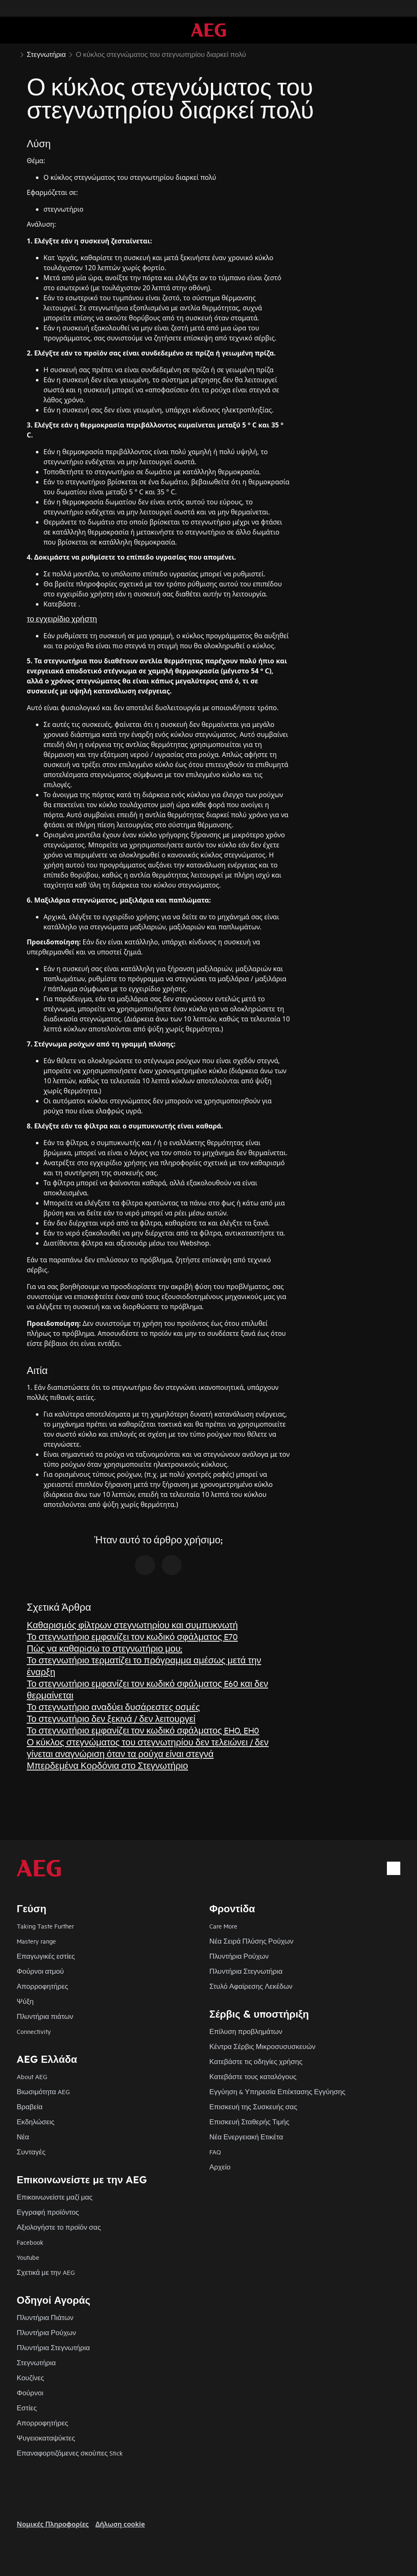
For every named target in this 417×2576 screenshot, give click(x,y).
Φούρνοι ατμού (40, 1971)
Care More (223, 1926)
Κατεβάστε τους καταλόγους (253, 2076)
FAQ (215, 2152)
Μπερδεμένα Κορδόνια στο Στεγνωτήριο (107, 1765)
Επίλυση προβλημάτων (245, 2031)
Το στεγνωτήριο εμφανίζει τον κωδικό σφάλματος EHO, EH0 (143, 1730)
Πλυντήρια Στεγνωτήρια (245, 1971)
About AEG (32, 2076)
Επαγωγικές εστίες (46, 1956)
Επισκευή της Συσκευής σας (253, 2106)
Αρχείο (220, 2167)
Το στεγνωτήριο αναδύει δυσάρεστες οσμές (113, 1706)
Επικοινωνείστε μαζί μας (55, 2197)
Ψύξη (25, 2001)
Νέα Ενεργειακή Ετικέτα (246, 2137)
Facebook (30, 2242)
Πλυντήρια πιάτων (45, 2016)
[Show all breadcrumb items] (13, 53)
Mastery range (36, 1941)
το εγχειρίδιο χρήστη (62, 618)
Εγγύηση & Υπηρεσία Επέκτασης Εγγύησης (277, 2091)
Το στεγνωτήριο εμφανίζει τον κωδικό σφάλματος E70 (132, 1636)
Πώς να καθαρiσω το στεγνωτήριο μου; (104, 1648)
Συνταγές (31, 2152)
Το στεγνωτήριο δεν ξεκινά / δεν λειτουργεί (111, 1718)
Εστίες (27, 2408)
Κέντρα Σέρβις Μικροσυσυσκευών (262, 2046)
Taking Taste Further (45, 1926)
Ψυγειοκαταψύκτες (46, 2438)
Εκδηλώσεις (35, 2122)
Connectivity (34, 2031)
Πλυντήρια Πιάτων (45, 2317)
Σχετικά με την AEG (46, 2272)
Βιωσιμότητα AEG (43, 2091)
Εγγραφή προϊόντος (48, 2212)
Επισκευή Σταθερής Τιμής (249, 2122)
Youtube (28, 2257)
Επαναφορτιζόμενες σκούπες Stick (70, 2453)
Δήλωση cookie (120, 2524)
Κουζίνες (30, 2378)
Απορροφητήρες (42, 1986)
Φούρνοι (30, 2393)
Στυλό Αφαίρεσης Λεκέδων (250, 1986)
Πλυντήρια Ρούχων (239, 1956)
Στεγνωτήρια (36, 2362)
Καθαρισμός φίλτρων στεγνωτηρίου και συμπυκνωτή (132, 1624)
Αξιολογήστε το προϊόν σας (59, 2227)
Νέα (23, 2137)
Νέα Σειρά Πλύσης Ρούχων (251, 1941)
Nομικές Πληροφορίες (53, 2524)
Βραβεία (30, 2106)
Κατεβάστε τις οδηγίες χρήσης (256, 2061)
